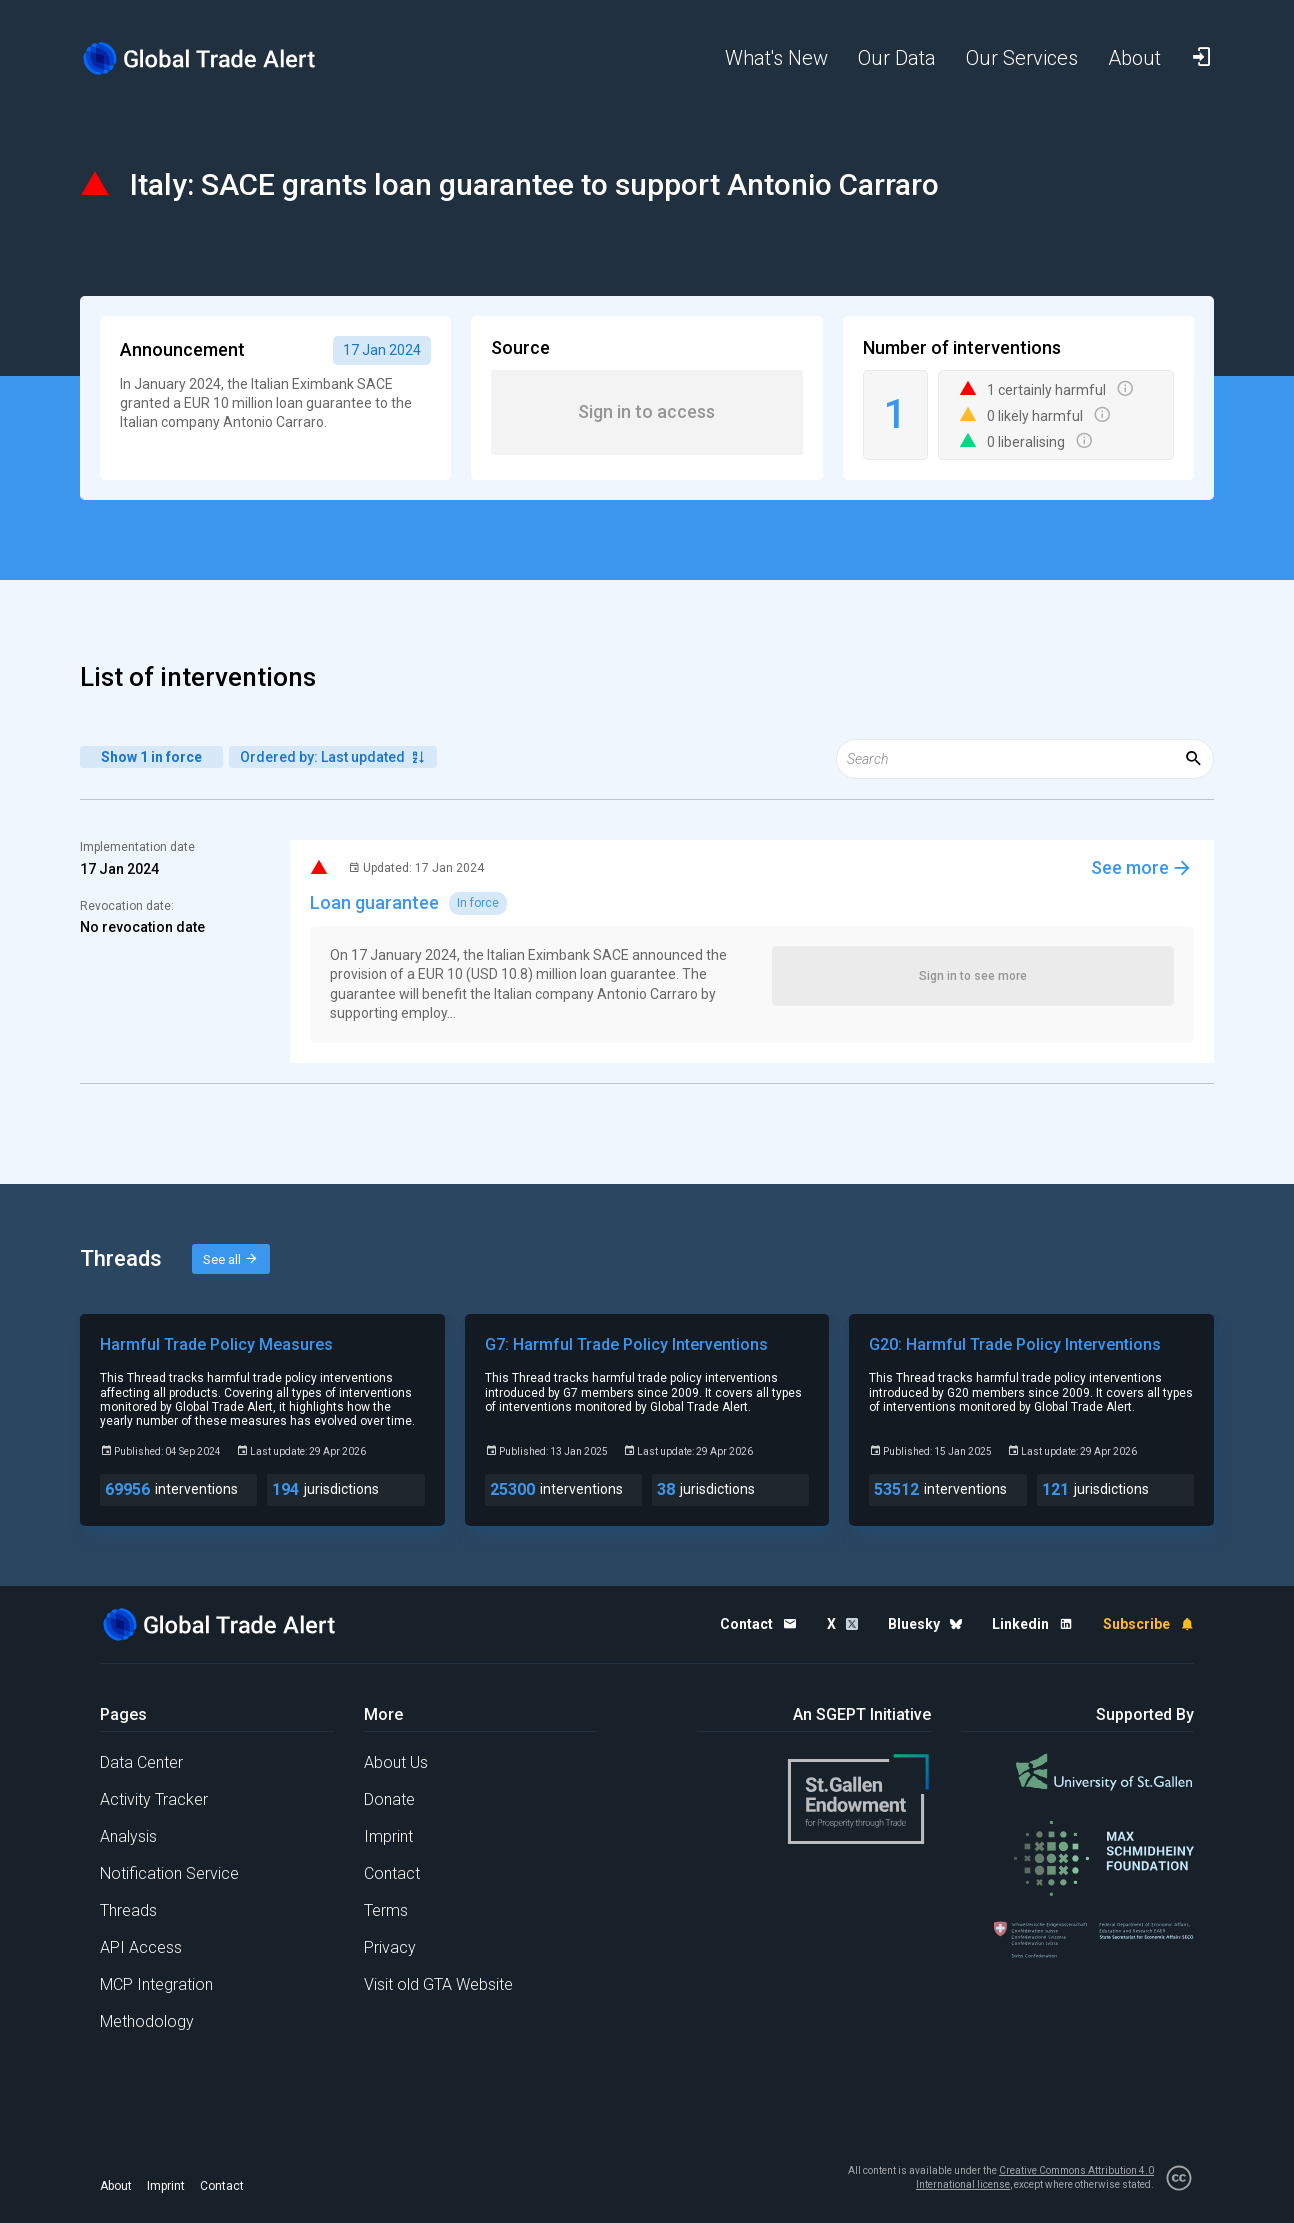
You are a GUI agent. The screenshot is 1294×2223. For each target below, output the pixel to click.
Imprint (388, 1836)
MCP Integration (156, 1984)
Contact (392, 1873)
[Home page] (215, 58)
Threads (128, 1910)
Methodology (147, 2021)
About (116, 2186)
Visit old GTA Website (438, 1984)
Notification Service (169, 1873)
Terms (386, 1910)
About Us (396, 1762)
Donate (389, 1799)
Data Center (141, 1762)
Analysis (128, 1836)
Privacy (390, 1947)
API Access (141, 1947)
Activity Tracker (154, 1799)
